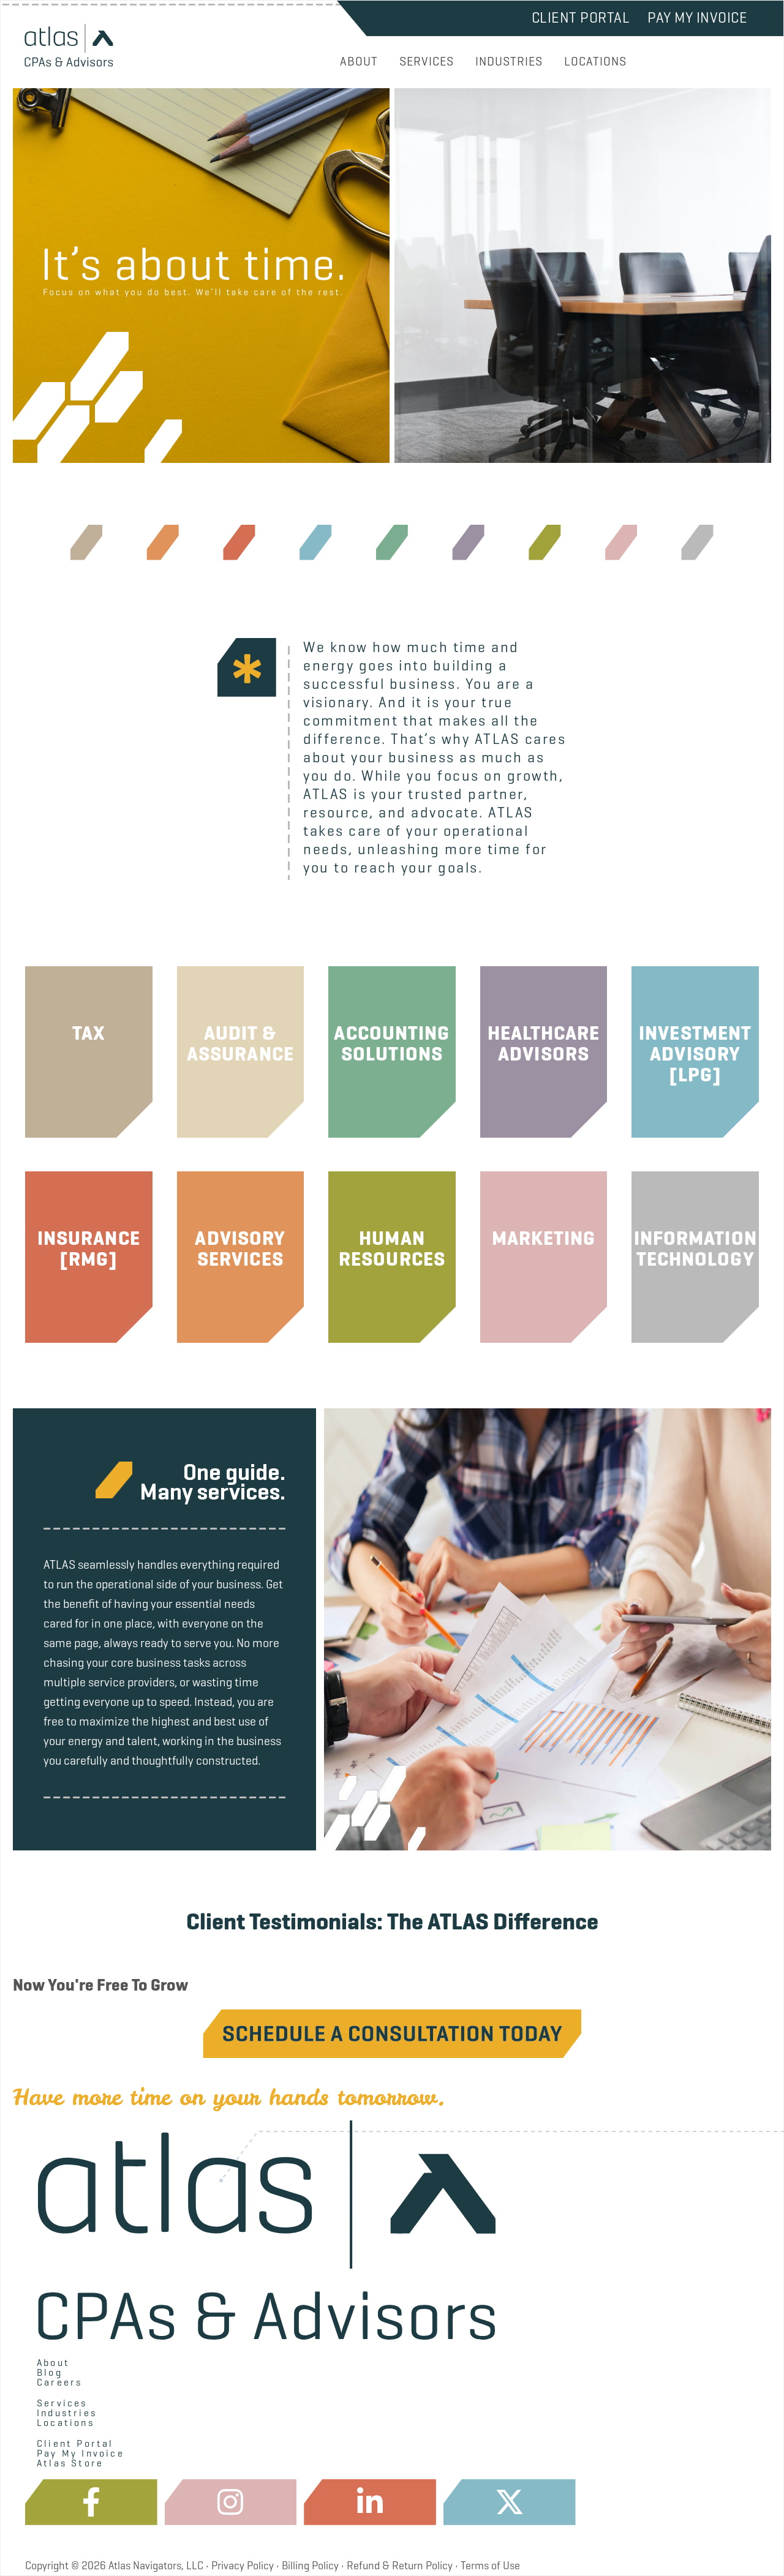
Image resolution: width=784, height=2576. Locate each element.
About (53, 2363)
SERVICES (426, 61)
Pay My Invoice (697, 18)
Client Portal (581, 18)
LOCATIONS (595, 61)
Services (62, 2403)
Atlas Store (70, 2463)
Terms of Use (490, 2565)
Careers (59, 2382)
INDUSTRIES (509, 61)
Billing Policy (310, 2565)
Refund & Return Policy (400, 2565)
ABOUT (359, 61)
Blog (49, 2373)
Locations (65, 2423)
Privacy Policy (242, 2565)
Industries (67, 2413)
